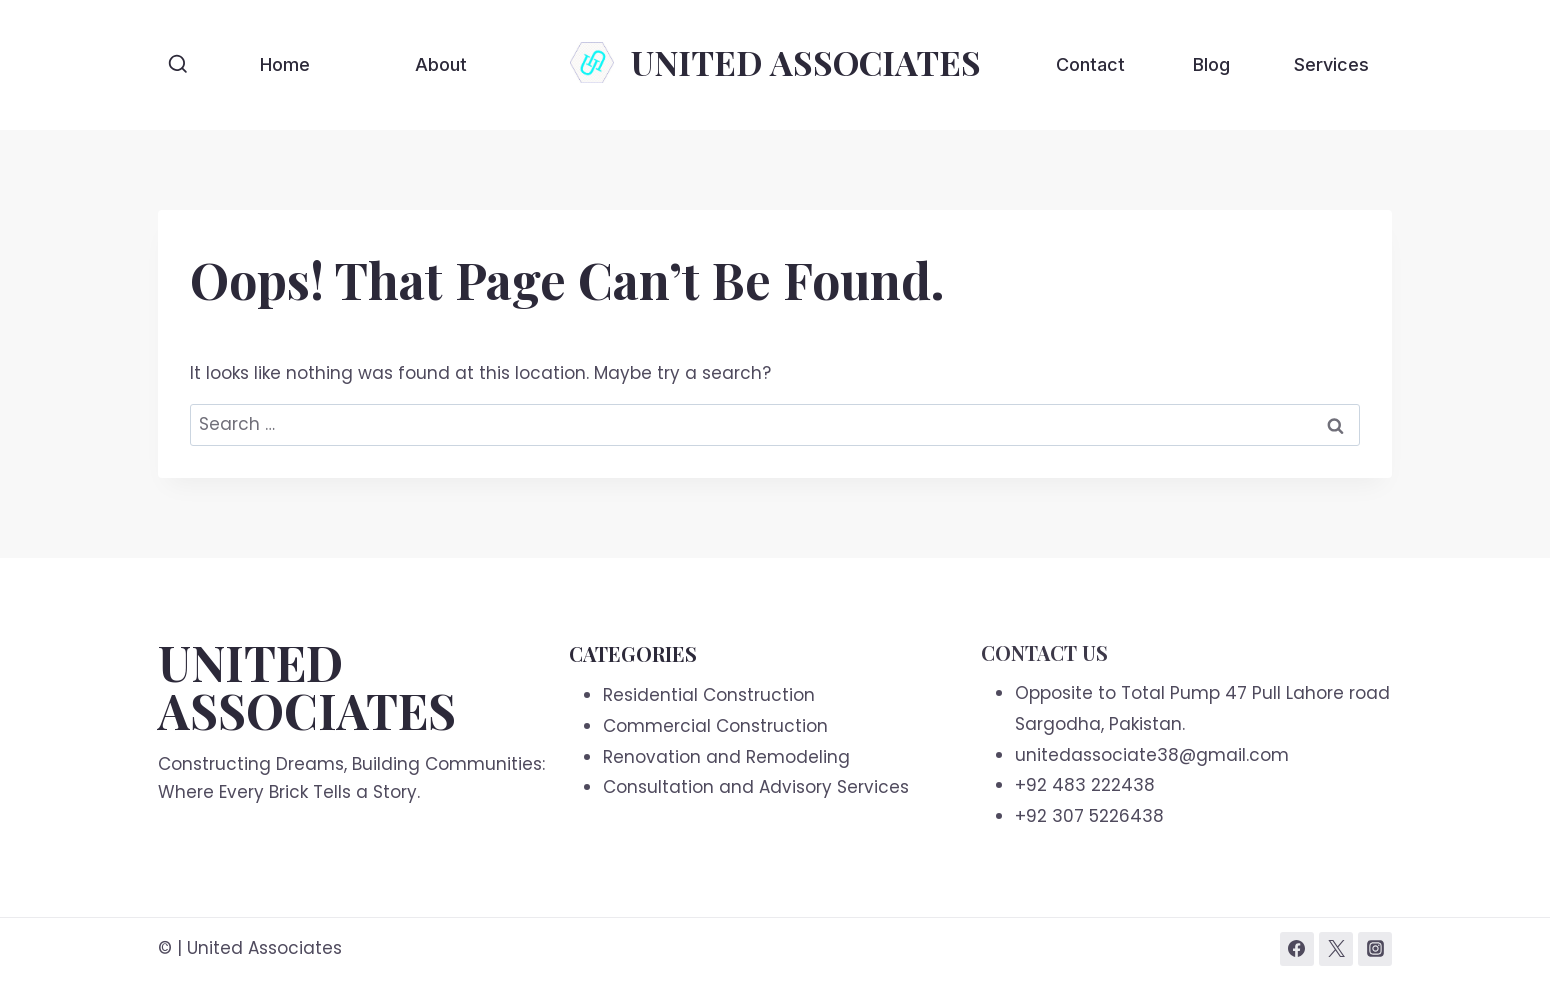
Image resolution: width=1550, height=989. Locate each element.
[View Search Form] (178, 65)
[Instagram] (1375, 949)
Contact (1090, 64)
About (441, 64)
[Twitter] (1336, 949)
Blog (1211, 64)
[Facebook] (1297, 949)
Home (285, 64)
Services (1331, 64)
